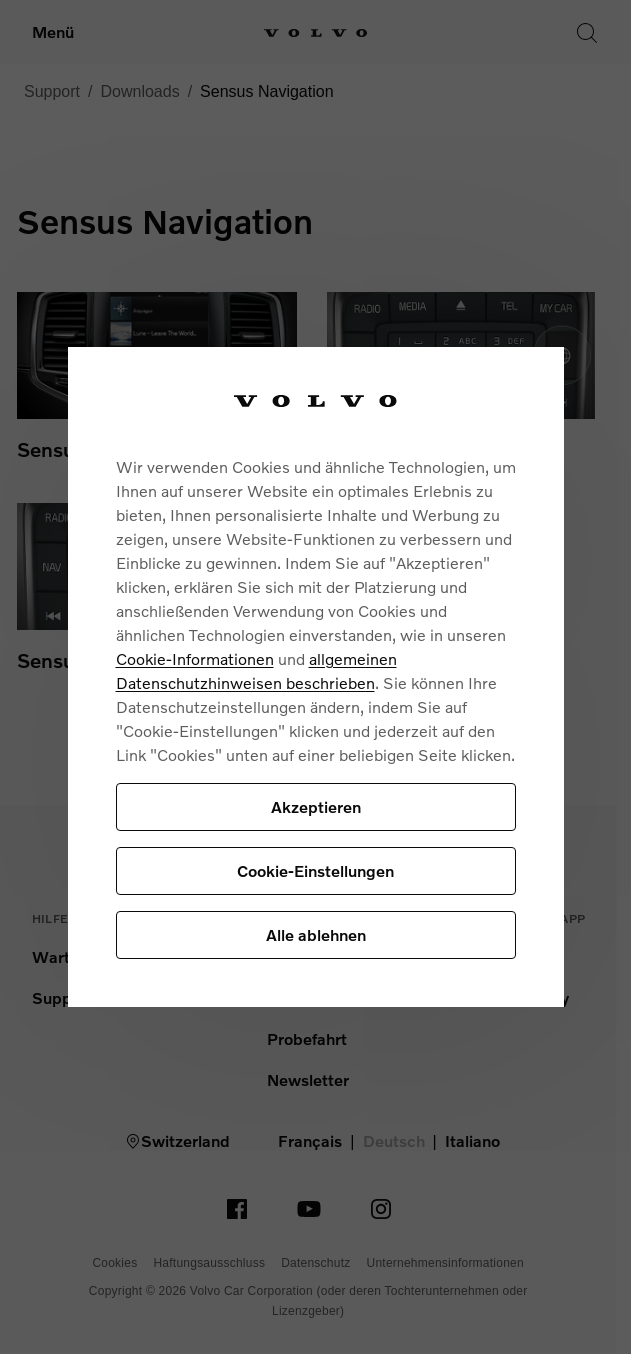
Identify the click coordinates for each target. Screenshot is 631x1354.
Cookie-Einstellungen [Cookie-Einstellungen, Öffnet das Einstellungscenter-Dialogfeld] (315, 870)
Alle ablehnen (316, 934)
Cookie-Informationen (195, 658)
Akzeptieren (316, 806)
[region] (316, 677)
